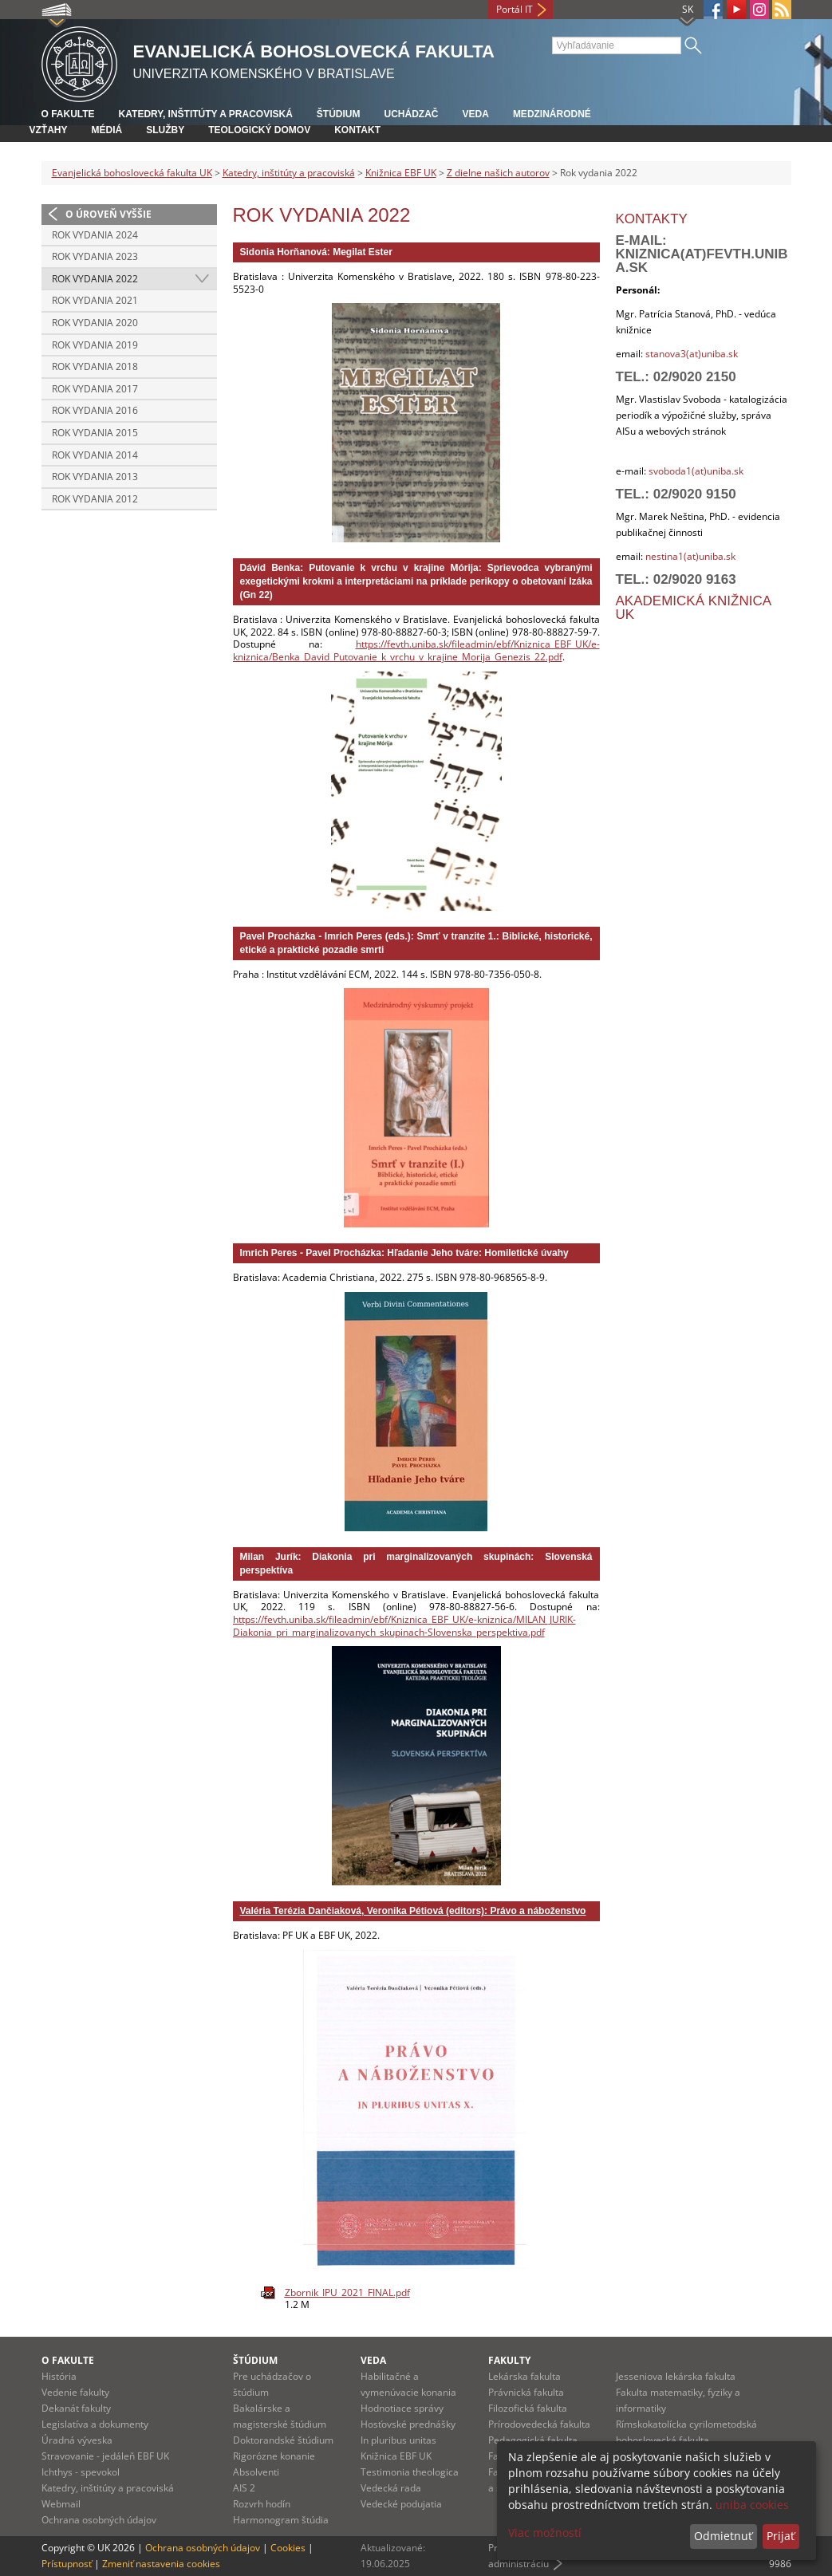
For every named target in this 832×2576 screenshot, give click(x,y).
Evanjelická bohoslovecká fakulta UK (132, 172)
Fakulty (509, 2360)
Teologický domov (259, 130)
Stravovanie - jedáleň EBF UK (105, 2456)
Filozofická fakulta (527, 2408)
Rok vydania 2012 (95, 499)
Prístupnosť (66, 2563)
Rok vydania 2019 (95, 345)
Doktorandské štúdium (283, 2440)
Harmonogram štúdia (281, 2520)
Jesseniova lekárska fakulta (675, 2376)
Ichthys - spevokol (80, 2472)
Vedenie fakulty (75, 2392)
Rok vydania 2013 (95, 476)
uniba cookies (752, 2504)
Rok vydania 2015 (95, 432)
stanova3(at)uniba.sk (690, 353)
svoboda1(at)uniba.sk (696, 471)
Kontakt (357, 130)
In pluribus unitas (398, 2440)
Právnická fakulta (526, 2392)
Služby (165, 130)
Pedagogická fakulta (533, 2440)
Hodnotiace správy (402, 2408)
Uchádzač (411, 114)
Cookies (288, 2547)
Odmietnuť (723, 2535)
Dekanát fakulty (76, 2408)
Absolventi (256, 2472)
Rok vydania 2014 (95, 455)
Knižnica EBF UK (400, 172)
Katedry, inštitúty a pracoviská (206, 114)
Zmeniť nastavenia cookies (161, 2563)
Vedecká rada (391, 2488)
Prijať (781, 2535)
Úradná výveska (76, 2440)
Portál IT (514, 9)
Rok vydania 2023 (95, 256)
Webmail (61, 2504)
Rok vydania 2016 (95, 410)
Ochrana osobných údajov (98, 2520)
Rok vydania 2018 (95, 366)
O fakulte (68, 114)
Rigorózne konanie (274, 2456)
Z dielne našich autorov (498, 172)
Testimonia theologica (410, 2472)
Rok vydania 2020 (95, 322)
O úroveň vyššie (108, 214)
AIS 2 (244, 2488)
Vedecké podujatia (401, 2504)
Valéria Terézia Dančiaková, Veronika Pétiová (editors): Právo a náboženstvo (413, 1910)
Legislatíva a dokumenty (94, 2424)
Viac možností (545, 2532)
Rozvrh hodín (261, 2504)
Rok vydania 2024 (95, 235)
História (59, 2376)
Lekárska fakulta (524, 2376)
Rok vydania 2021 (95, 300)
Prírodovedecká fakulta (539, 2424)
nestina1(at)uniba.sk (690, 556)
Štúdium (339, 114)
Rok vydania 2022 (95, 279)
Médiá (107, 130)
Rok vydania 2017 (95, 389)
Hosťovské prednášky (408, 2424)
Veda (476, 114)
